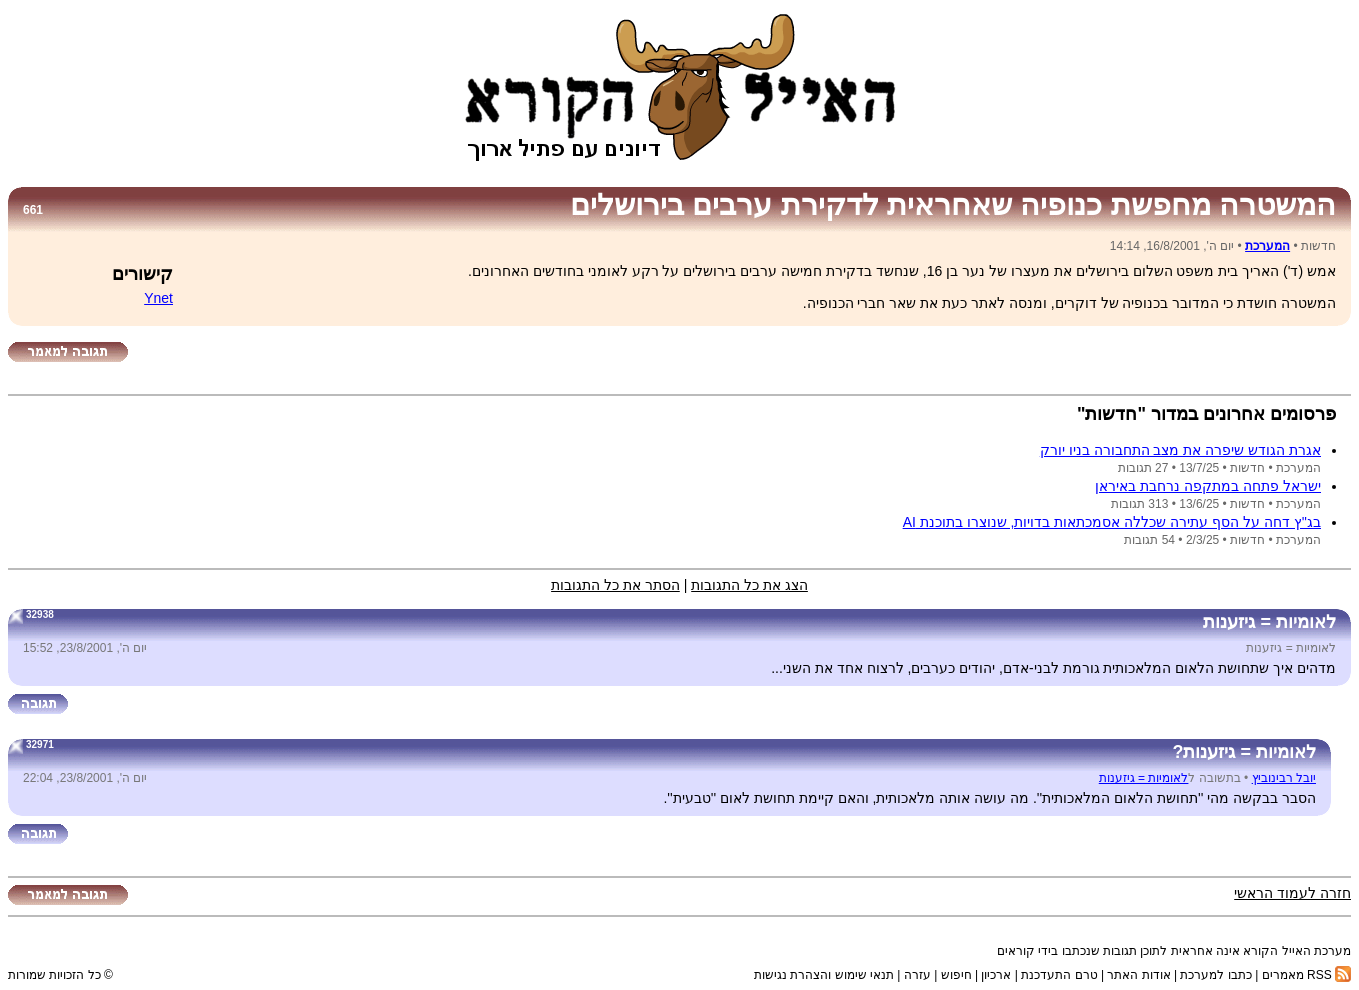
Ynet (158, 298)
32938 (40, 614)
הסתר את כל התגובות (615, 585)
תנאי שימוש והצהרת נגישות (824, 975)
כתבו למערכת (1215, 975)
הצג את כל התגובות (749, 585)
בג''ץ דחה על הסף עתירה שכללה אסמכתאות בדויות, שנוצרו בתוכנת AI (1112, 522)
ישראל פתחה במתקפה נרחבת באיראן (1208, 486)
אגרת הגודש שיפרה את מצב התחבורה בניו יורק (1180, 450)
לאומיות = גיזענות (1144, 778)
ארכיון (996, 975)
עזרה (917, 975)
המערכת (1267, 246)
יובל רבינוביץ (1284, 778)
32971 (40, 744)
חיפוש (956, 975)
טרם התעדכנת (1059, 975)
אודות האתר (1138, 975)
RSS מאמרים (1306, 975)
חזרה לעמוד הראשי (1292, 893)
